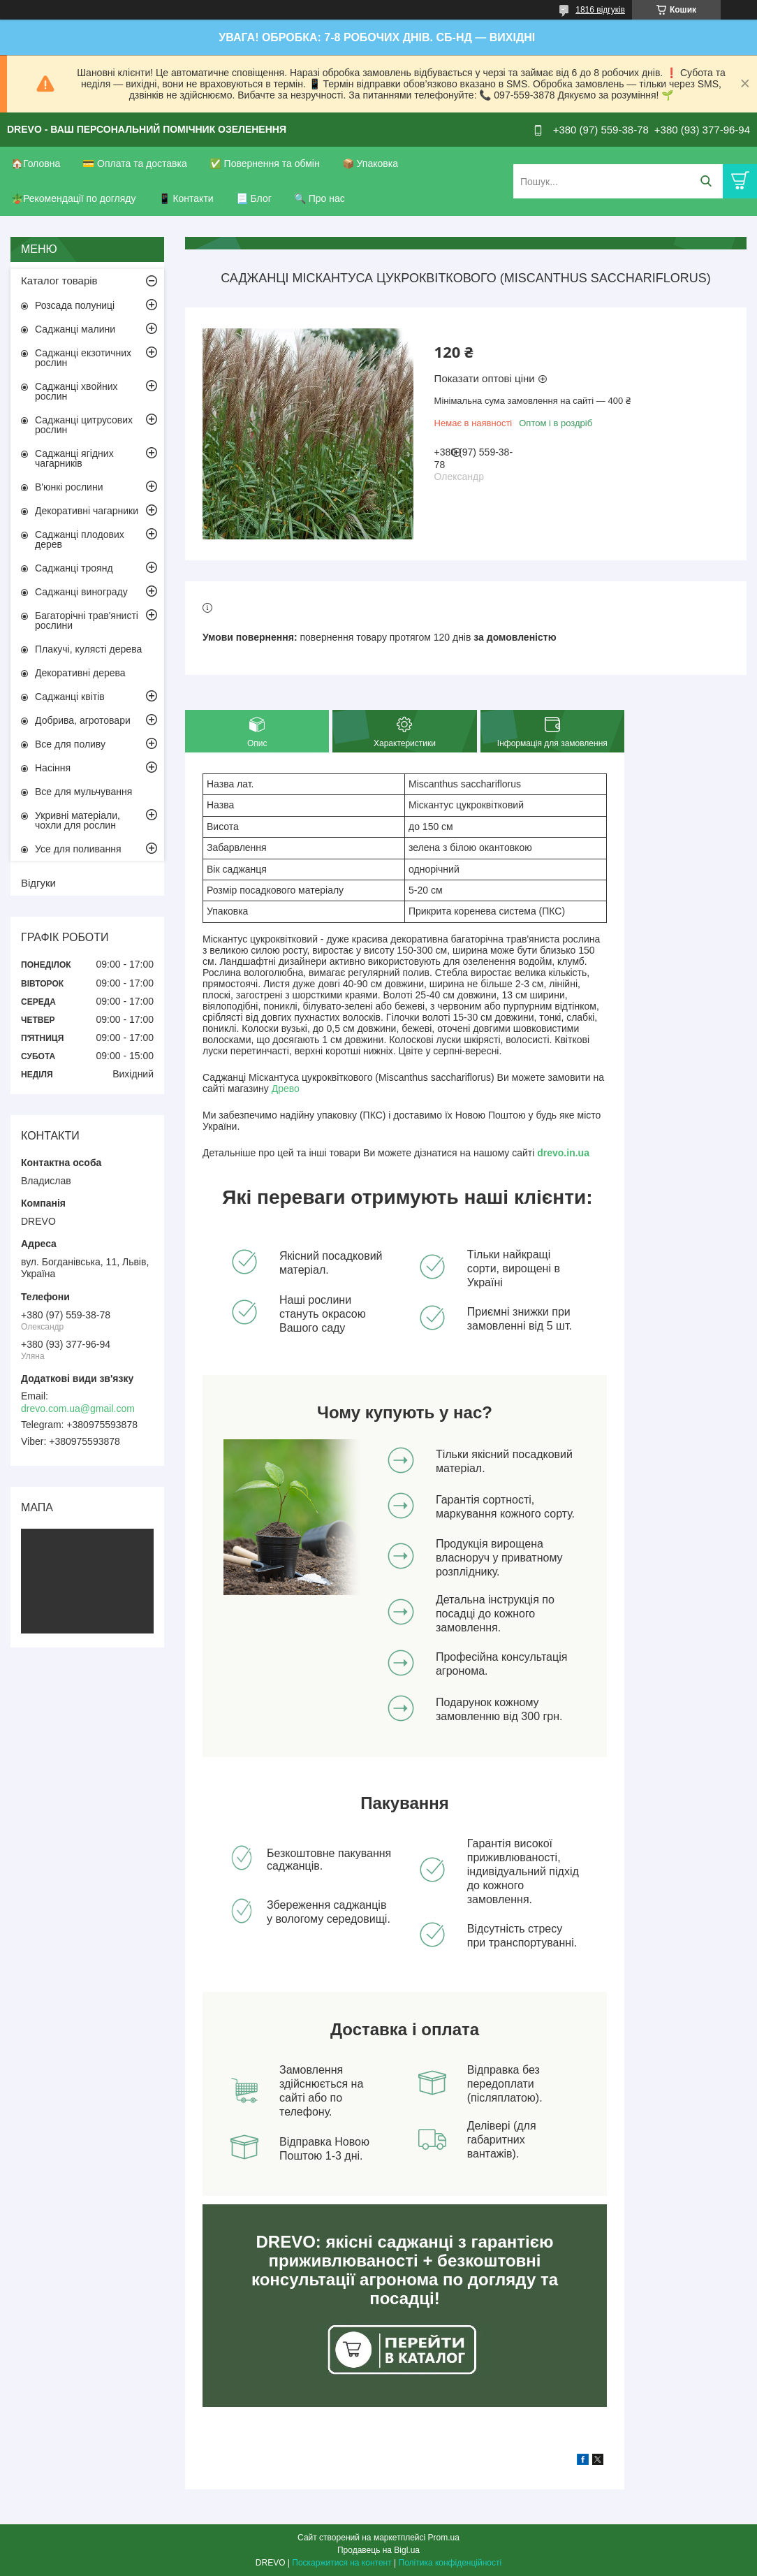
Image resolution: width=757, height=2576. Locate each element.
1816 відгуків (600, 10)
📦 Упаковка (370, 163)
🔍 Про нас (319, 198)
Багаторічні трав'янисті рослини (86, 620)
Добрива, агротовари (83, 720)
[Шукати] (706, 181)
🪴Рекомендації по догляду (73, 198)
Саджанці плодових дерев (79, 539)
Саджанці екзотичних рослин (83, 357)
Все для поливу (70, 744)
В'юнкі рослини (69, 487)
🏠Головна (35, 163)
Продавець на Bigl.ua (378, 2550)
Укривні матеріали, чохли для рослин (77, 820)
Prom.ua (444, 2537)
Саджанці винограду (81, 591)
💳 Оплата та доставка (134, 163)
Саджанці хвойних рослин (76, 391)
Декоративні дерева (80, 672)
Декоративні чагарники (86, 510)
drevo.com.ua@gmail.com (78, 1408)
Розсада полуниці (75, 305)
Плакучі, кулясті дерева (88, 649)
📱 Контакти (186, 198)
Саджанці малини (75, 329)
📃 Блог (254, 198)
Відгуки (38, 883)
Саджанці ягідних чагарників (74, 458)
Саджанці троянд (74, 568)
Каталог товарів (59, 280)
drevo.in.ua (563, 1152)
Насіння (53, 767)
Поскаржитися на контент (341, 2563)
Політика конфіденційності (450, 2563)
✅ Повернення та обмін (265, 163)
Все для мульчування (83, 791)
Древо (286, 1088)
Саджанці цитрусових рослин (84, 424)
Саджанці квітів (70, 696)
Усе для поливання (78, 848)
